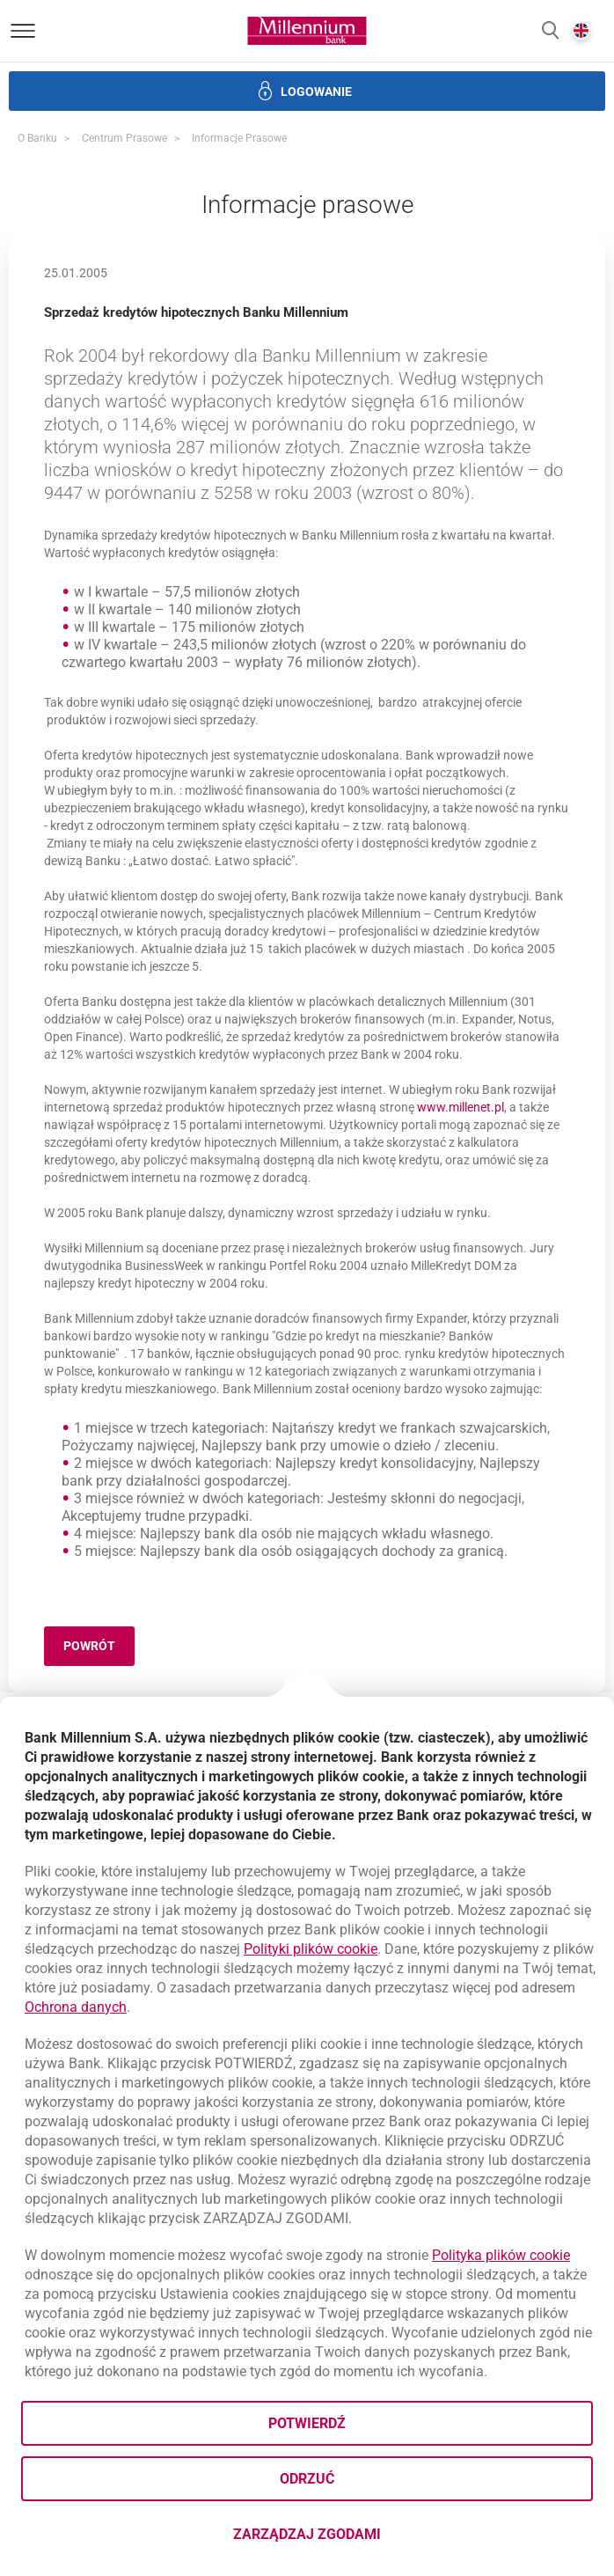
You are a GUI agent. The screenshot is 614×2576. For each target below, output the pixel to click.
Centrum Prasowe (124, 138)
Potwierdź (307, 2423)
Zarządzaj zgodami (377, 2539)
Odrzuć (307, 2478)
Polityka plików (501, 2255)
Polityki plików (310, 1949)
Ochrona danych (76, 2007)
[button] (550, 31)
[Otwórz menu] (23, 31)
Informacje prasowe (239, 138)
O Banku (37, 138)
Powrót (99, 1649)
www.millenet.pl (460, 1107)
